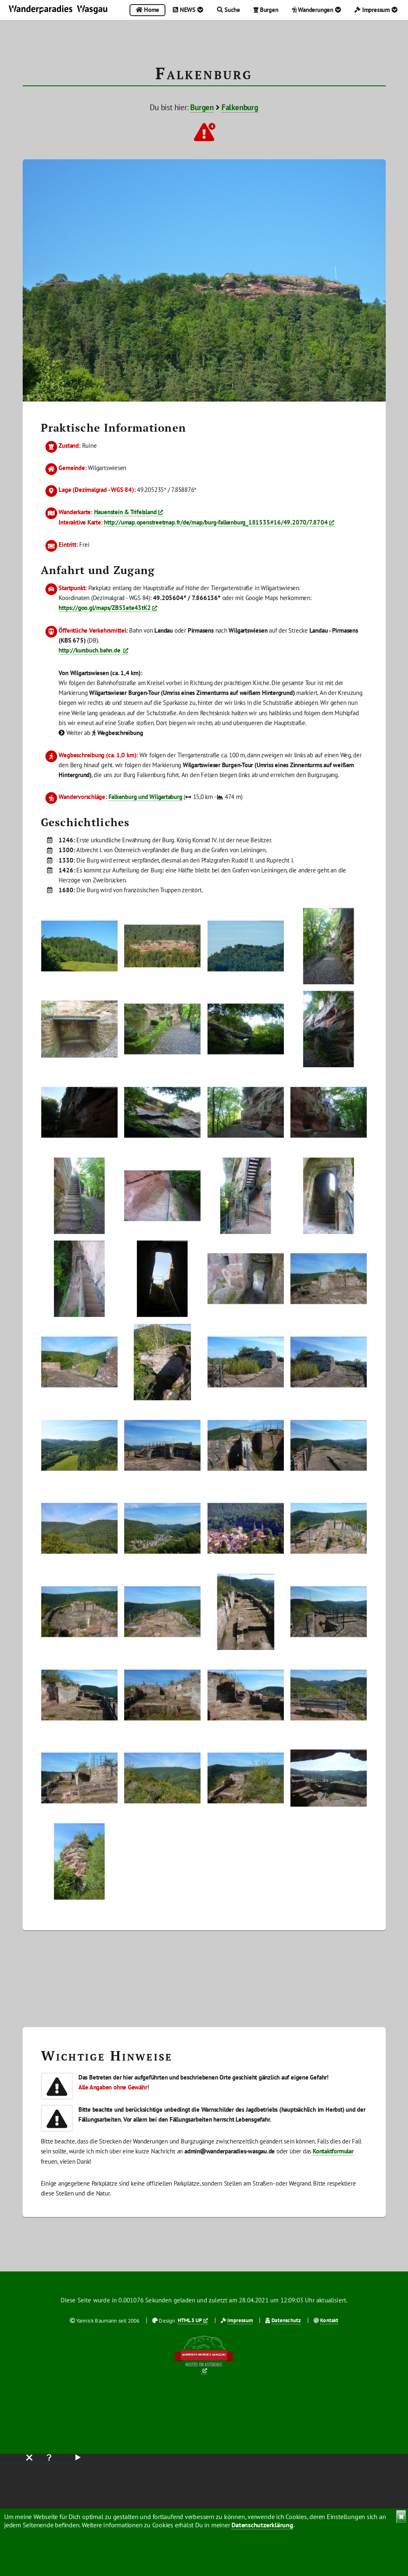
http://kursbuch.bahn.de (90, 650)
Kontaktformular (333, 2151)
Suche (228, 10)
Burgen (266, 10)
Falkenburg (240, 107)
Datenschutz (286, 2320)
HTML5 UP (190, 2320)
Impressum (375, 10)
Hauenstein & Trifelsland (125, 512)
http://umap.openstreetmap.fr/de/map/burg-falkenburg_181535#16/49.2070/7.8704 (216, 522)
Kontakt (329, 2320)
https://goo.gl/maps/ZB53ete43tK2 (105, 608)
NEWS (188, 10)
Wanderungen (316, 10)
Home (147, 10)
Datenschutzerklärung (262, 2525)
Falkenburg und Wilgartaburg (145, 797)
